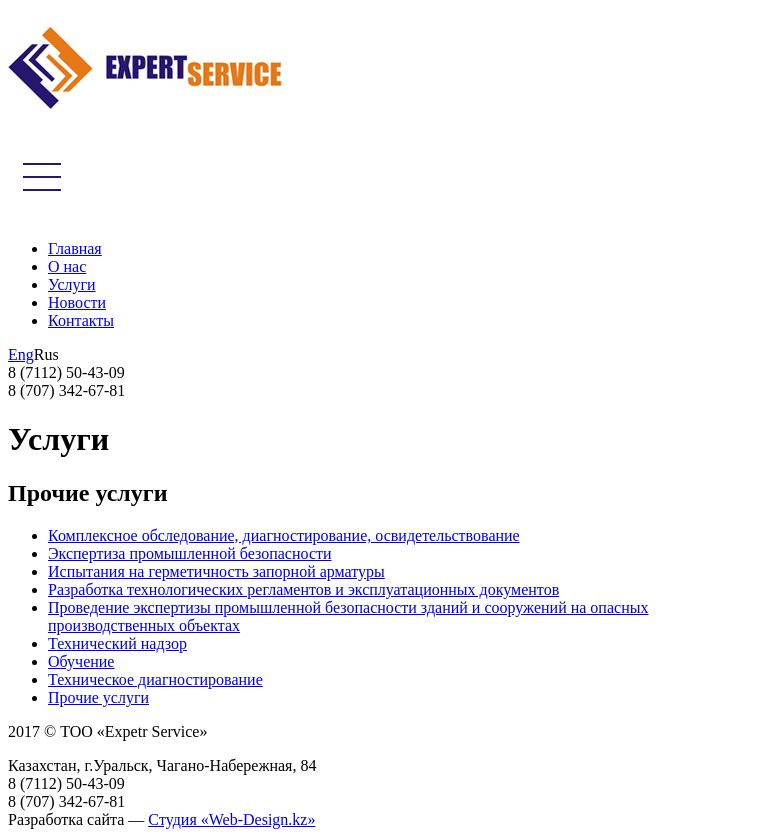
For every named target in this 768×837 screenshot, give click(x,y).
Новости (77, 302)
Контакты (81, 320)
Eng (21, 354)
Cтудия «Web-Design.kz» (231, 819)
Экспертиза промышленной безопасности (190, 553)
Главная (75, 248)
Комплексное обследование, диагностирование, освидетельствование (284, 535)
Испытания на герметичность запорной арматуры (216, 571)
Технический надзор (117, 643)
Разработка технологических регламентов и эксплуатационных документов (303, 589)
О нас (67, 266)
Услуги (72, 284)
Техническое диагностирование (155, 679)
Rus (46, 354)
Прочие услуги (98, 697)
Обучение (81, 661)
